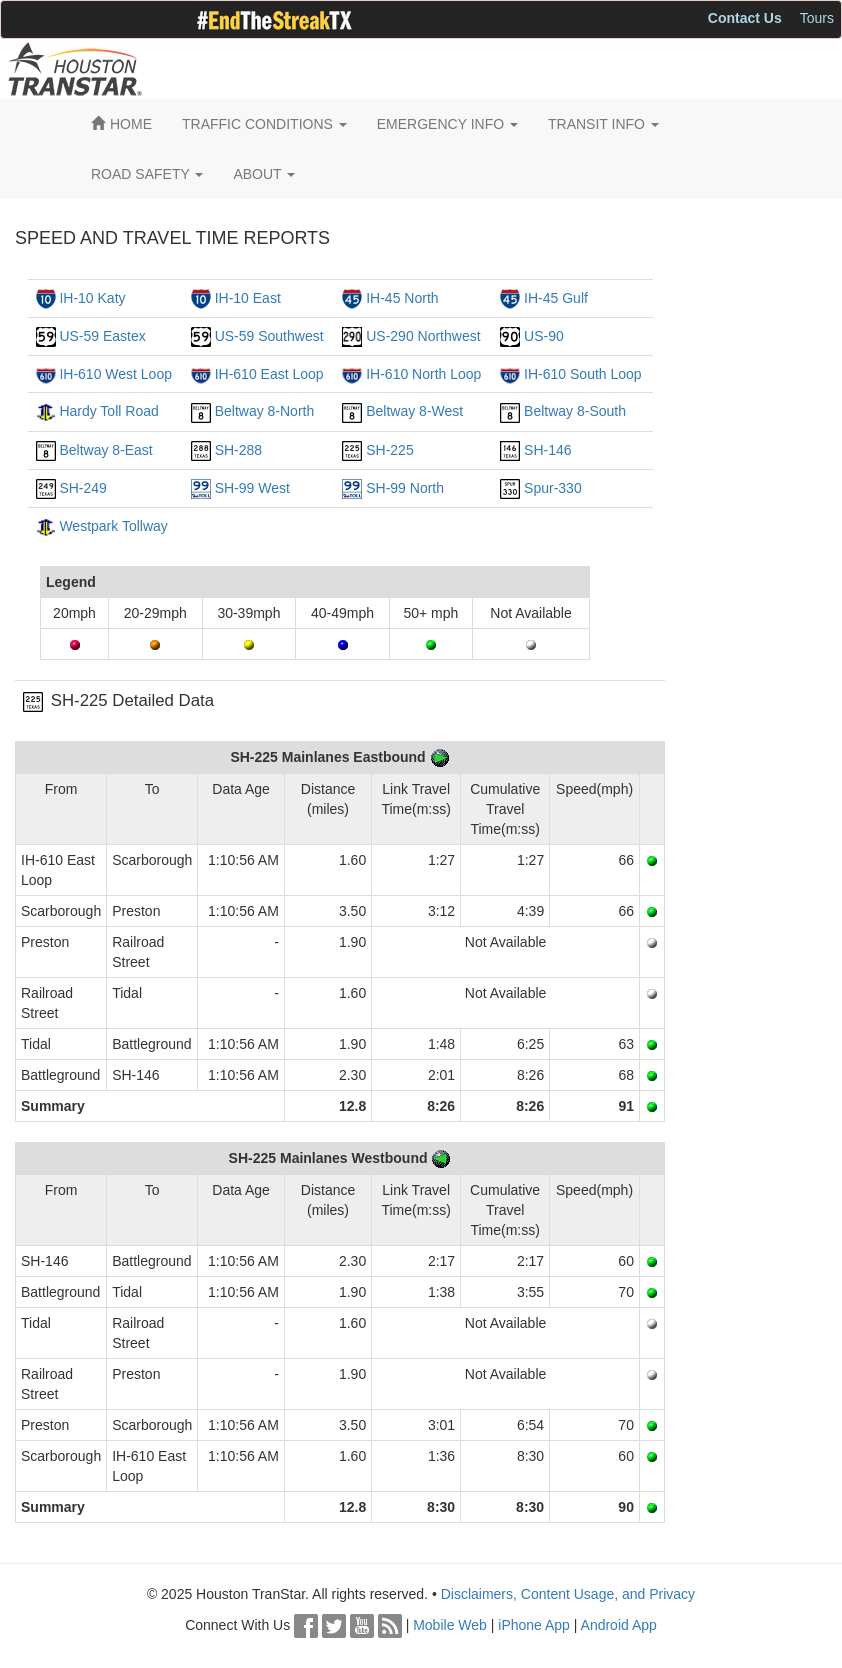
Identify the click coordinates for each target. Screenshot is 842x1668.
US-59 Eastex (102, 336)
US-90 (544, 336)
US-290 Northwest (423, 336)
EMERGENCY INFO (447, 124)
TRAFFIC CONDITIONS (264, 124)
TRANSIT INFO (603, 124)
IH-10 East (248, 298)
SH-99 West (252, 488)
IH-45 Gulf (556, 298)
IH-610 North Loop (423, 374)
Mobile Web (450, 1625)
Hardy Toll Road (108, 411)
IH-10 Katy (92, 298)
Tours (817, 18)
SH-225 (389, 450)
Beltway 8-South (575, 411)
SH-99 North (405, 488)
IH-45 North (402, 298)
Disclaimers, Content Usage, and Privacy (568, 1594)
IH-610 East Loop (269, 374)
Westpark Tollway (113, 526)
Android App (619, 1625)
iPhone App (534, 1625)
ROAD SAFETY (147, 174)
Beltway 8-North (265, 411)
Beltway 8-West (414, 411)
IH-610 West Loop (115, 374)
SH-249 (82, 488)
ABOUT (264, 174)
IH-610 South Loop (583, 374)
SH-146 (547, 450)
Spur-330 (553, 488)
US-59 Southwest (269, 336)
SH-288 (238, 450)
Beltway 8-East (105, 450)
